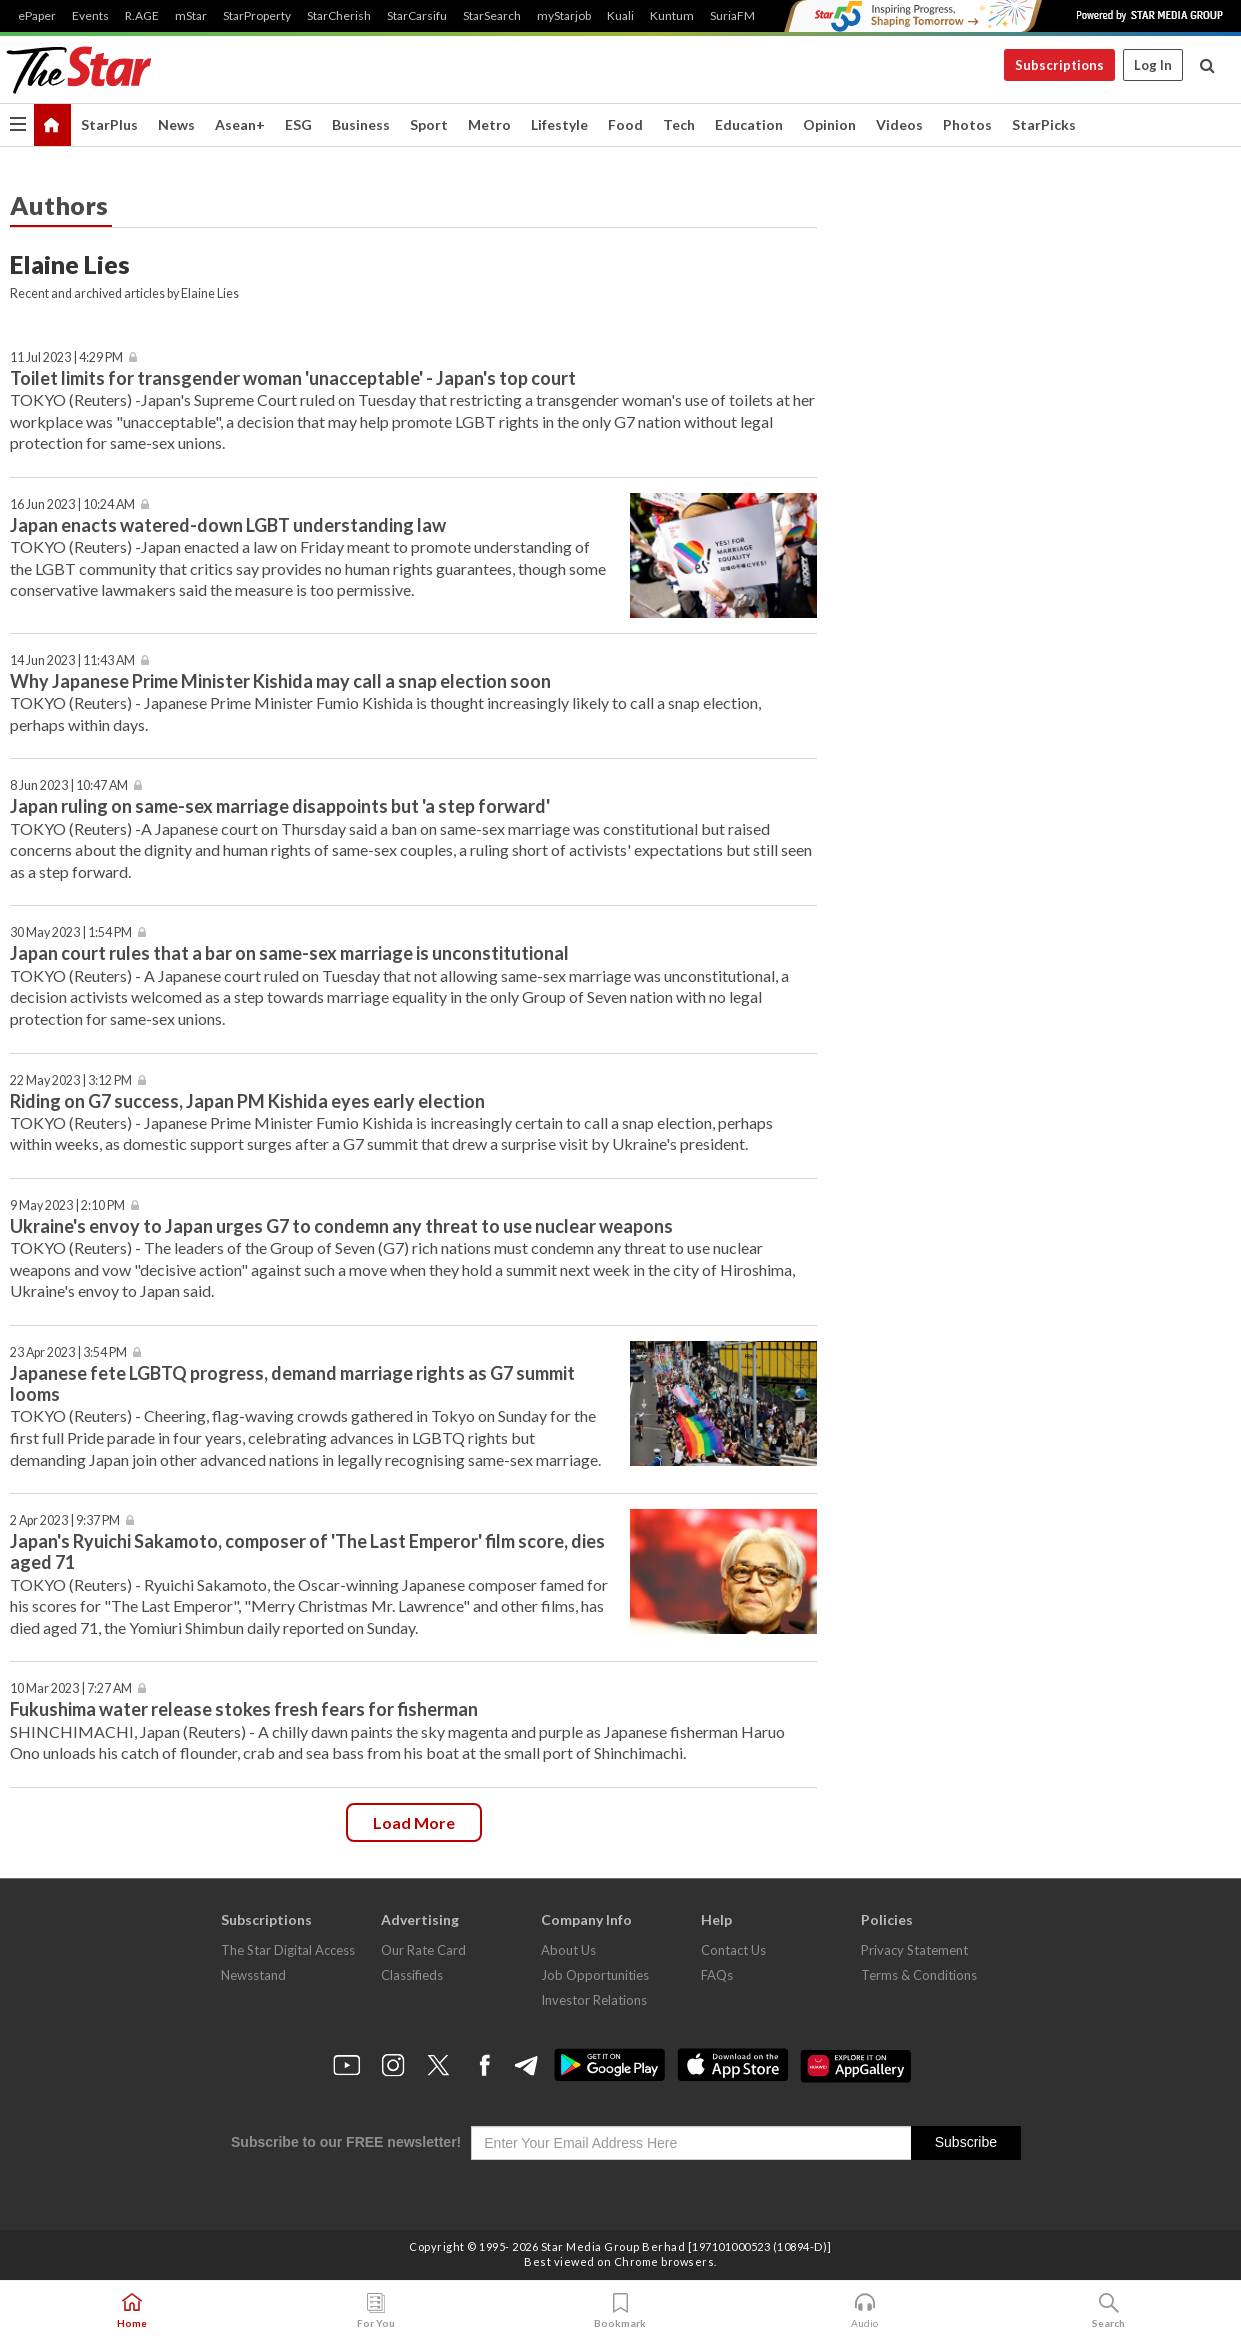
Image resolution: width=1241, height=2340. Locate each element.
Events (90, 16)
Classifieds (412, 1975)
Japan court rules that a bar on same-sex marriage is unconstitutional (289, 953)
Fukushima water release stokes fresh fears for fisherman (244, 1709)
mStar (191, 16)
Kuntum (672, 16)
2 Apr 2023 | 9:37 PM (65, 1520)
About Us (568, 1950)
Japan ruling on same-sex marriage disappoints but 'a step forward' (280, 806)
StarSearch (492, 16)
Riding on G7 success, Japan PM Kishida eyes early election (247, 1101)
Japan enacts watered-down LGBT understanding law (228, 525)
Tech (679, 124)
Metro (489, 124)
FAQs (717, 1975)
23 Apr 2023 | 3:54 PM (68, 1352)
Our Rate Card (423, 1950)
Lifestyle (559, 124)
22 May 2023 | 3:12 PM (71, 1080)
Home (132, 2311)
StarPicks (1044, 124)
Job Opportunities (595, 1975)
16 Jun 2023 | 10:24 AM (72, 504)
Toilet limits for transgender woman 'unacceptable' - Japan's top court (293, 378)
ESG (298, 124)
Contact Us (733, 1950)
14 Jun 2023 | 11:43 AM (72, 660)
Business (361, 124)
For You (376, 2311)
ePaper (37, 16)
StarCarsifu (417, 16)
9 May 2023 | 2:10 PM (67, 1205)
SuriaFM (732, 16)
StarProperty (257, 16)
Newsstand (253, 1975)
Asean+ (240, 124)
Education (749, 124)
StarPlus (109, 124)
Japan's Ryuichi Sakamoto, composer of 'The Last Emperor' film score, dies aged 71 (307, 1551)
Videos (899, 124)
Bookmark (620, 2311)
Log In (1153, 65)
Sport (429, 124)
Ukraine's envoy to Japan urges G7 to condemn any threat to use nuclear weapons (341, 1226)
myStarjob (564, 16)
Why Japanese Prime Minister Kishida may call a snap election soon (280, 681)
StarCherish (339, 16)
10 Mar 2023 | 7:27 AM (71, 1688)
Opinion (829, 124)
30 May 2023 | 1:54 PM (71, 932)
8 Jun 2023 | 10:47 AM (69, 785)
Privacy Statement (914, 1950)
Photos (967, 124)
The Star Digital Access (288, 1950)
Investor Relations (594, 2000)
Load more (414, 1822)
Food (625, 124)
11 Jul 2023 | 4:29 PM (66, 357)
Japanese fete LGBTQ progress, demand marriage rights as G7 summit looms (292, 1383)
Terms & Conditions (919, 1975)
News (176, 124)
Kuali (620, 16)
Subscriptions (1059, 65)
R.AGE (142, 16)
